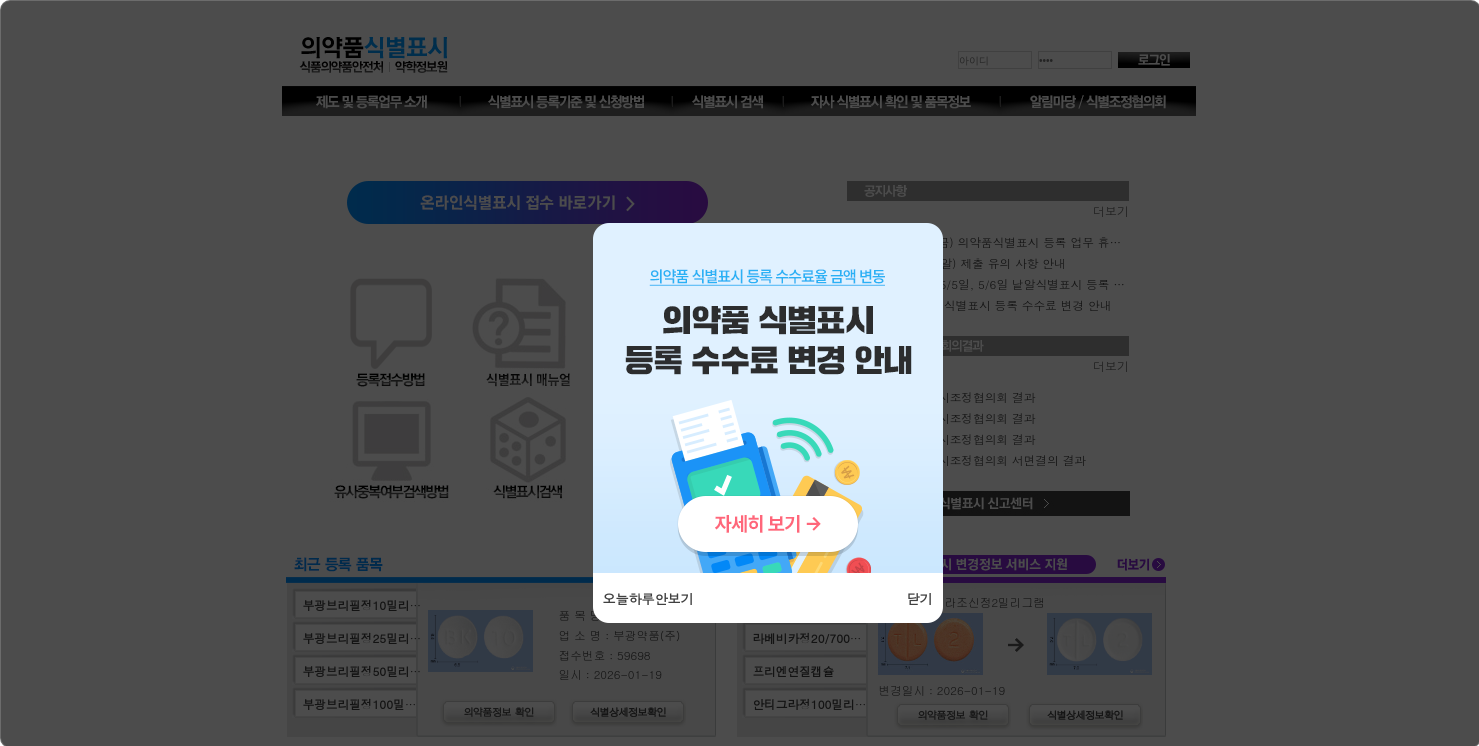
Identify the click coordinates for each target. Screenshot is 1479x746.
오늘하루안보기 (648, 598)
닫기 (920, 598)
